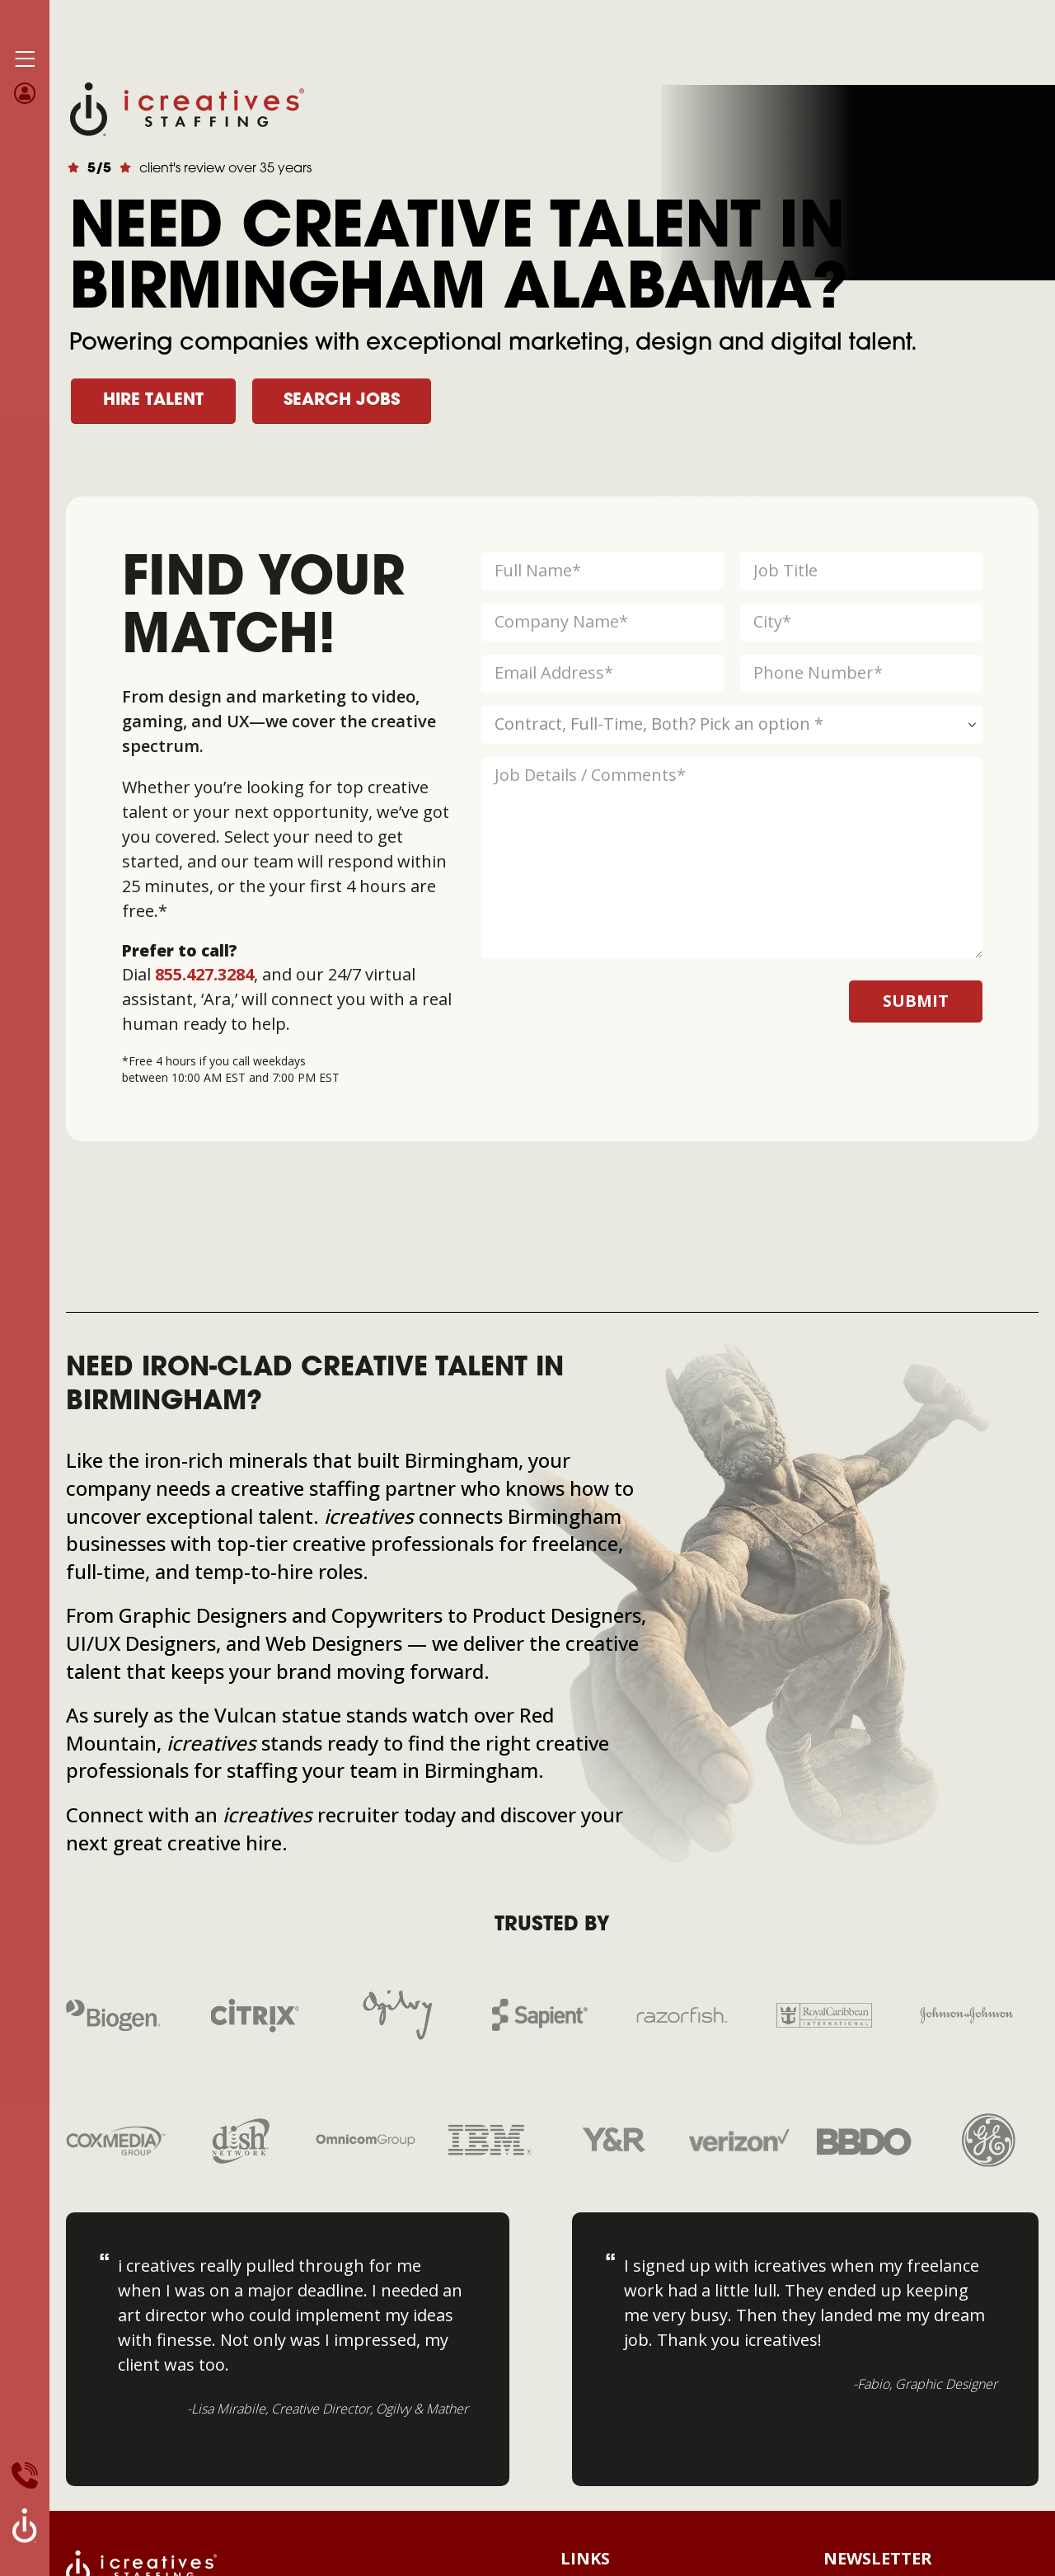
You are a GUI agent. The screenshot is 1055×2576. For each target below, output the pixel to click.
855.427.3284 (204, 974)
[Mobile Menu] (25, 59)
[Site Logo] (187, 107)
